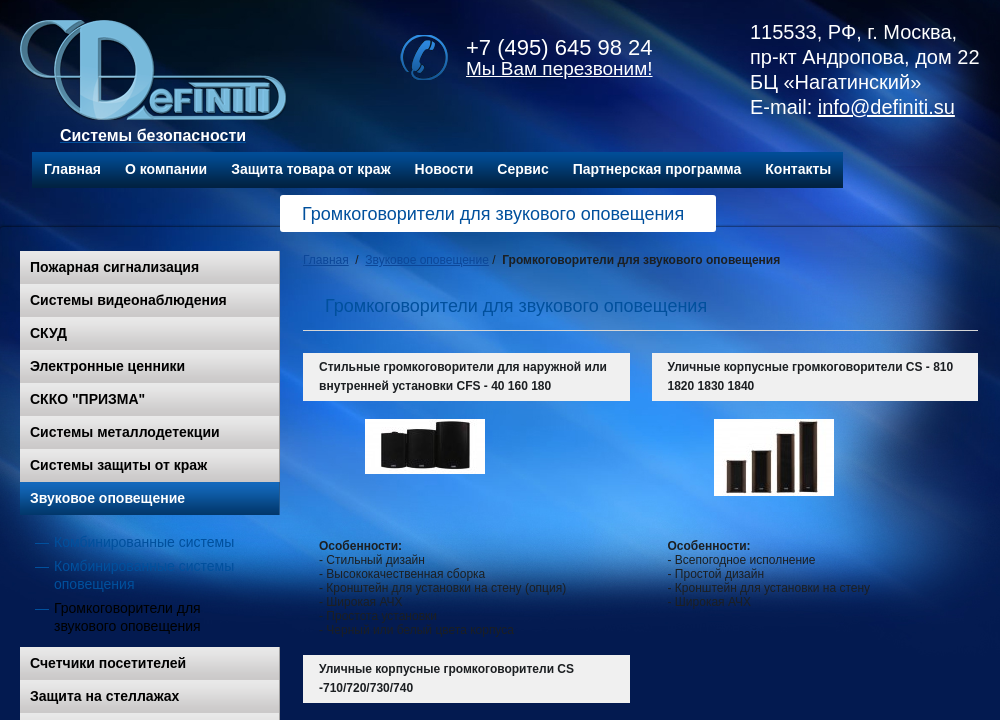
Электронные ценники (107, 366)
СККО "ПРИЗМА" (87, 399)
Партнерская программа (657, 169)
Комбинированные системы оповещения (144, 575)
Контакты (798, 169)
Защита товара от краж (310, 169)
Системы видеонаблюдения (128, 300)
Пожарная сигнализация (114, 267)
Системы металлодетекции (125, 432)
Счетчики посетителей (108, 663)
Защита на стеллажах (104, 696)
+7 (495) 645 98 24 (559, 47)
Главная (72, 169)
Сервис (522, 169)
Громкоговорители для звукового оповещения (127, 617)
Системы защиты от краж (118, 465)
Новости (444, 169)
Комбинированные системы (144, 542)
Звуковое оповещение (107, 498)
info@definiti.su (886, 107)
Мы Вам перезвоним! (559, 68)
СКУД (48, 333)
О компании (166, 169)
